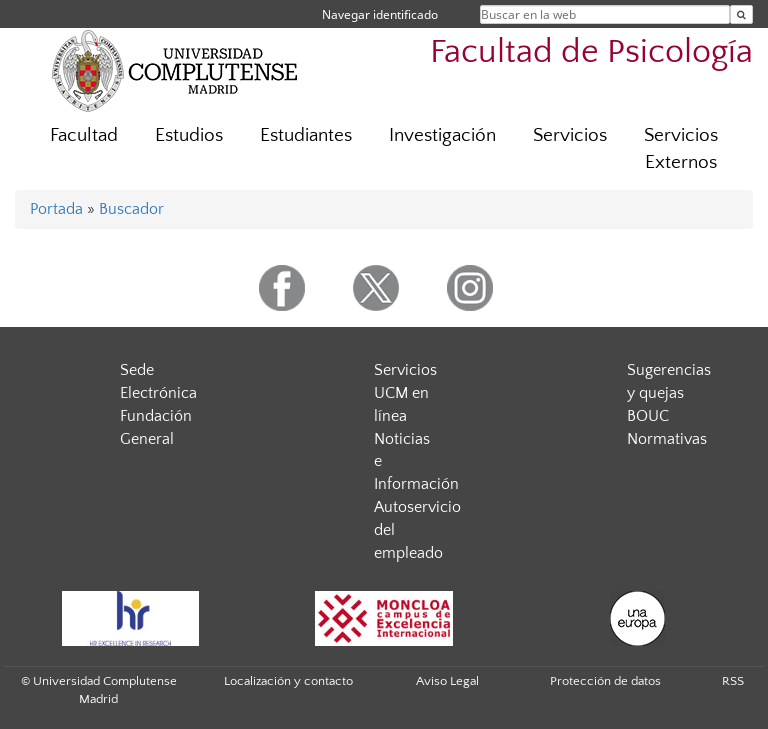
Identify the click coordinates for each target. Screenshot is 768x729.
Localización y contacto (288, 681)
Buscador (131, 209)
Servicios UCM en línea (405, 393)
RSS (733, 681)
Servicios (570, 135)
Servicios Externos (681, 149)
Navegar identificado (380, 14)
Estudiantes (306, 135)
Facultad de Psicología (591, 52)
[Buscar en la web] (741, 14)
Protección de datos (605, 681)
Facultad (84, 135)
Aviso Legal (447, 681)
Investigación (442, 135)
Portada (56, 209)
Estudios (189, 135)
